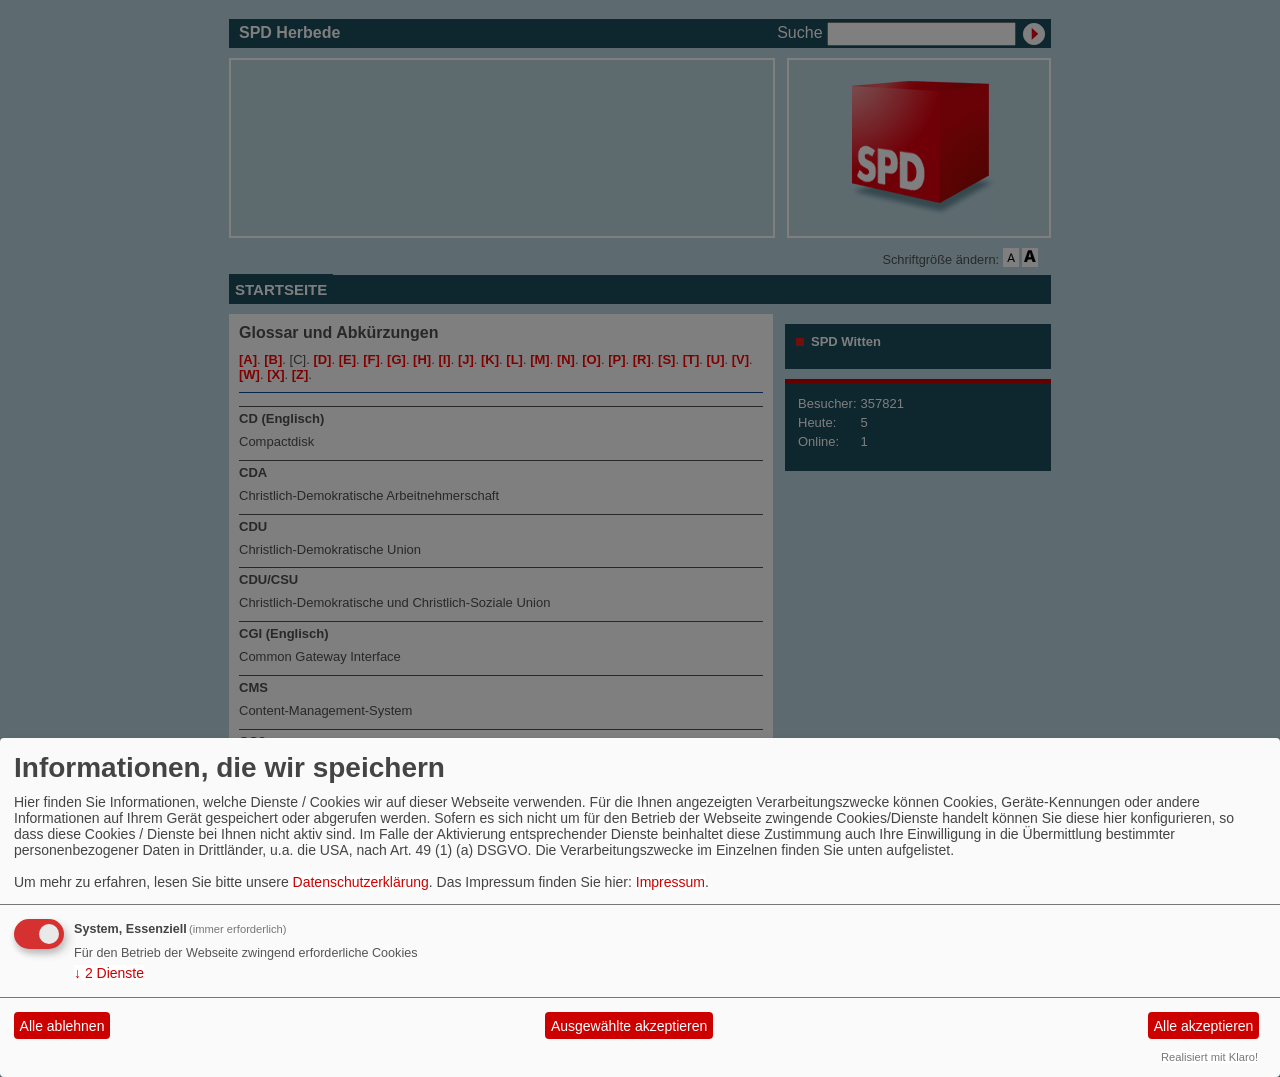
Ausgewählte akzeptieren (629, 1026)
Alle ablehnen (62, 1026)
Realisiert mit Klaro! (1209, 1057)
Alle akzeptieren (1204, 1026)
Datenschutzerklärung (361, 882)
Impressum (670, 882)
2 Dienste (109, 973)
